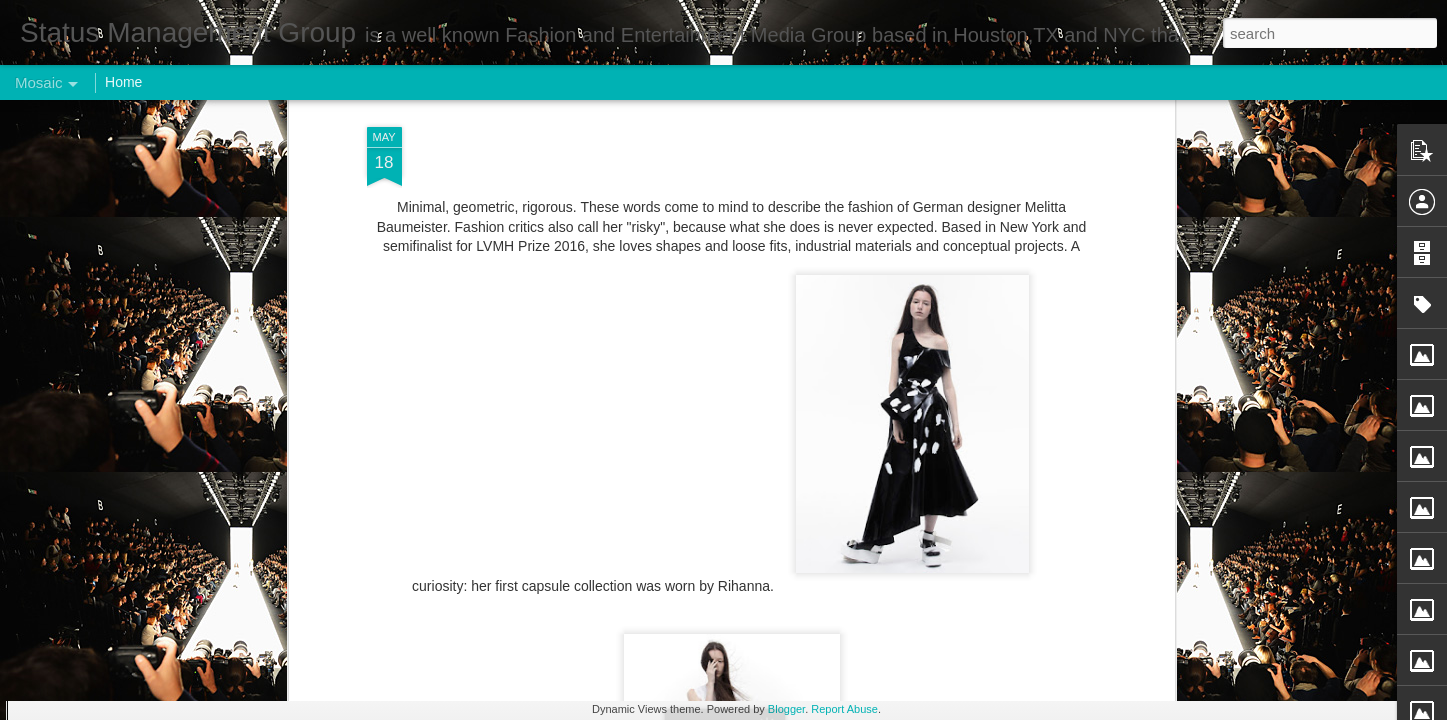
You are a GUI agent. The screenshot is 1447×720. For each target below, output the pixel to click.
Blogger (786, 709)
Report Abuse (844, 709)
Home (123, 82)
